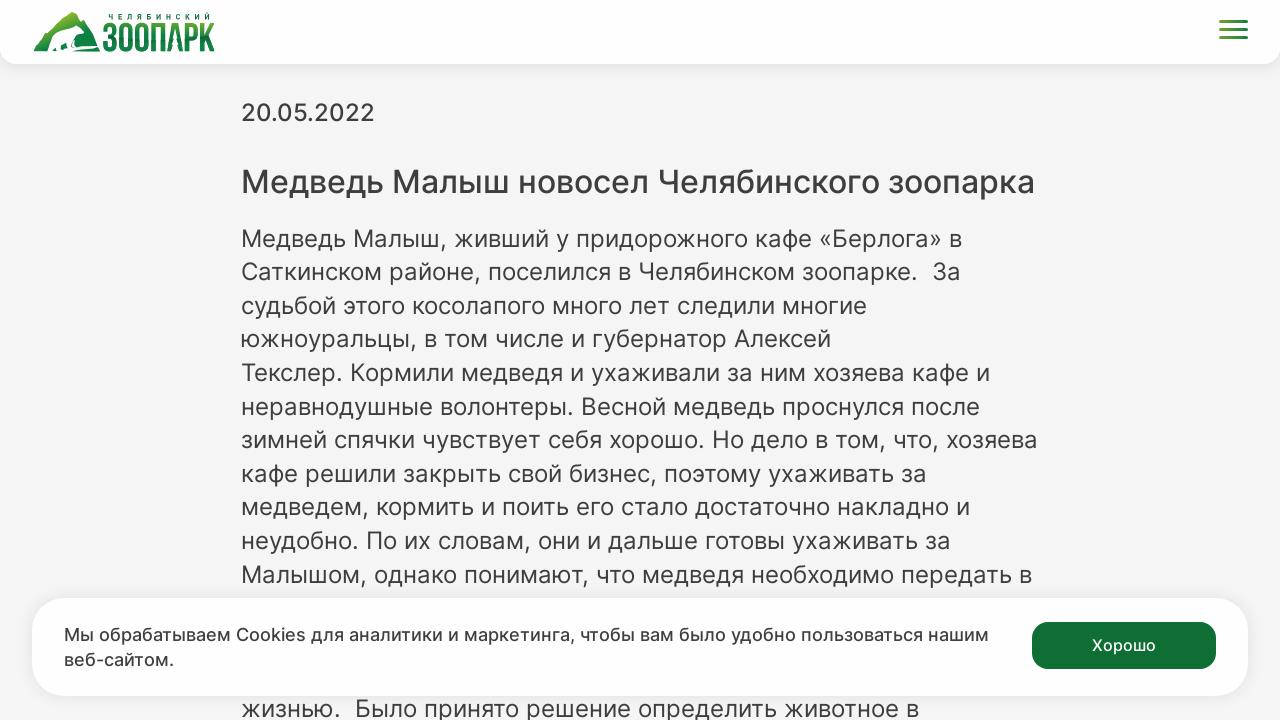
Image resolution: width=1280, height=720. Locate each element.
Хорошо (1124, 645)
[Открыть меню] (1233, 32)
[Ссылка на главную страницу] (124, 32)
